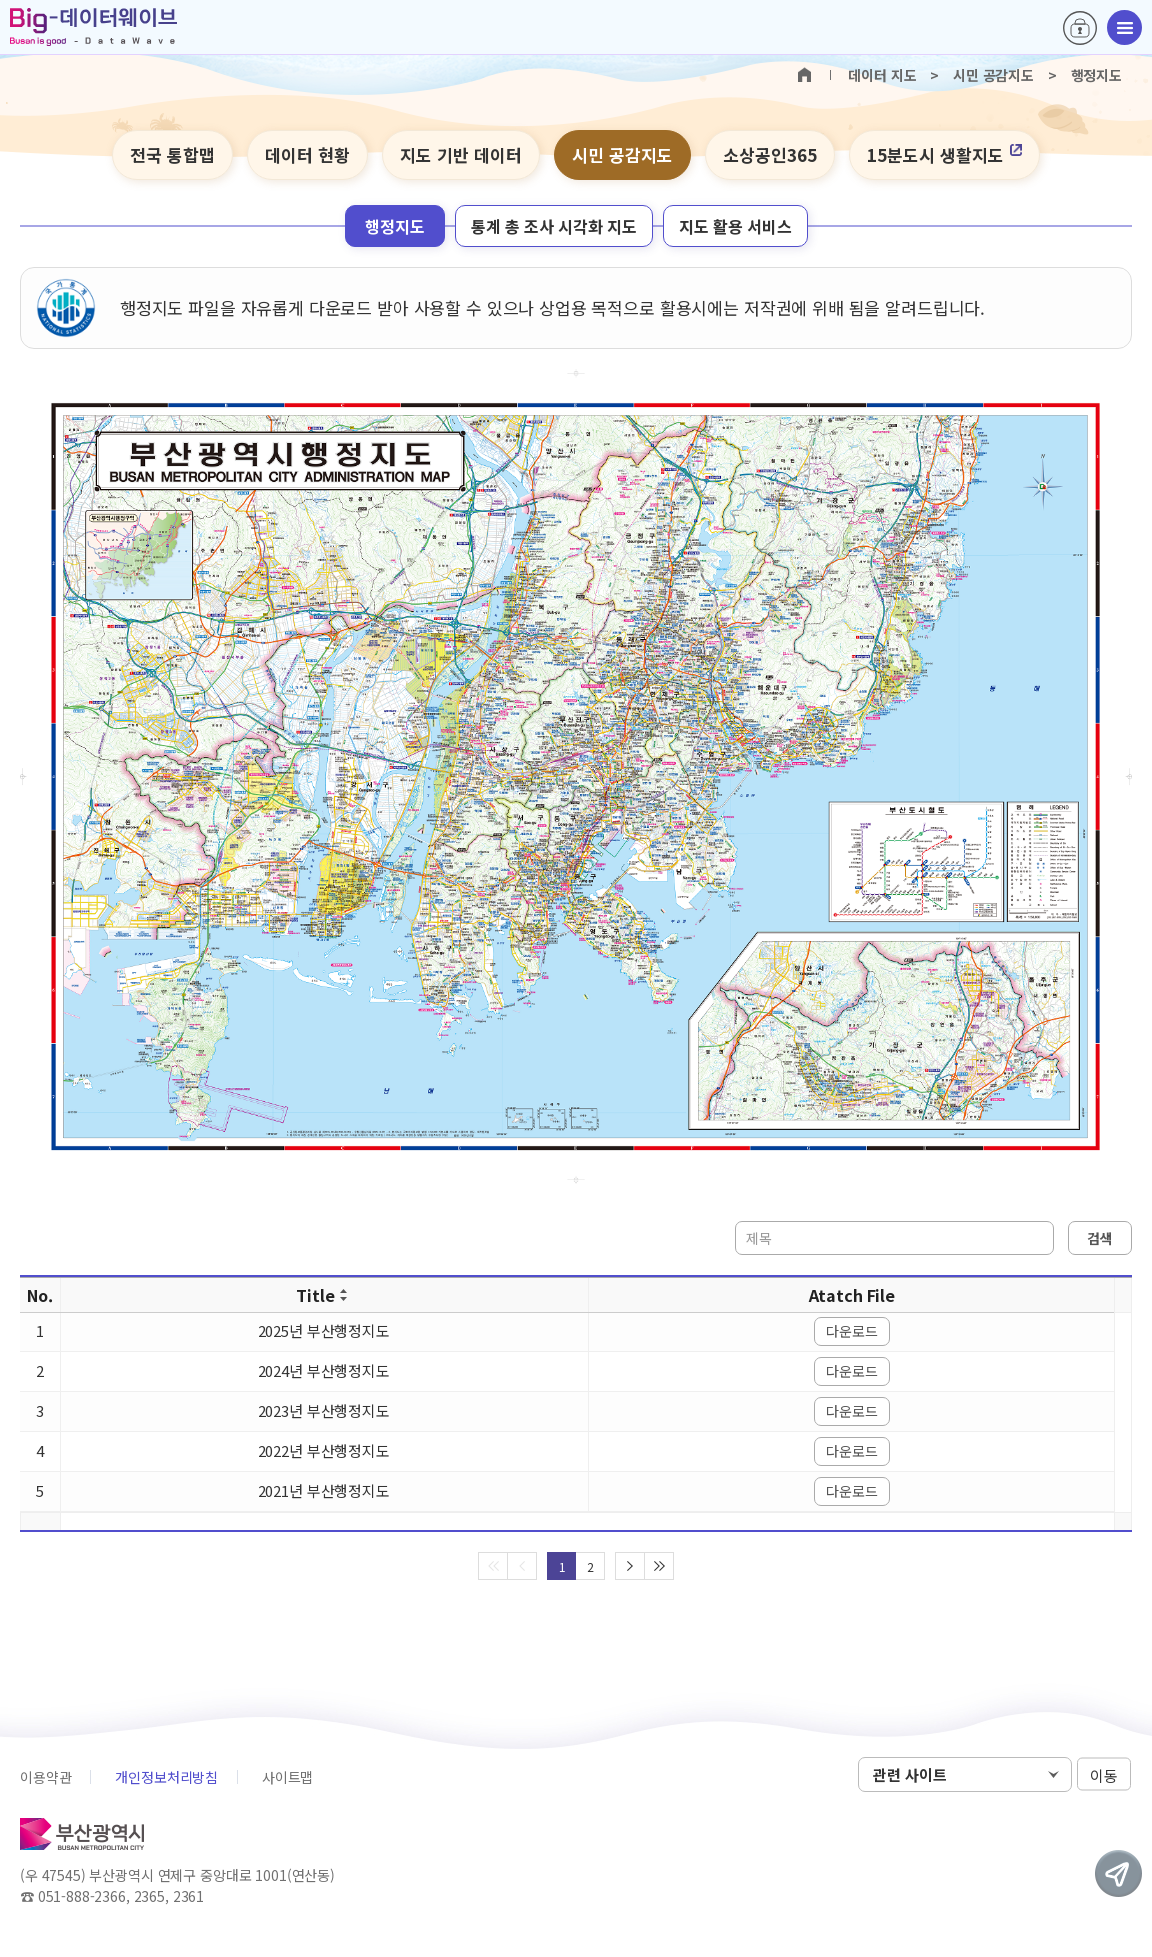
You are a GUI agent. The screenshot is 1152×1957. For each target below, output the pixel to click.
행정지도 (395, 226)
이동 (1104, 1775)
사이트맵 (287, 1777)
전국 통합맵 (172, 154)
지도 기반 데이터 (461, 154)
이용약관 (45, 1777)
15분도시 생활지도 (944, 154)
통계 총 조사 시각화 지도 (554, 226)
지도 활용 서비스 (735, 226)
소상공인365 (770, 154)
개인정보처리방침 (166, 1777)
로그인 (1080, 28)
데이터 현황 (307, 154)
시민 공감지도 (622, 154)
